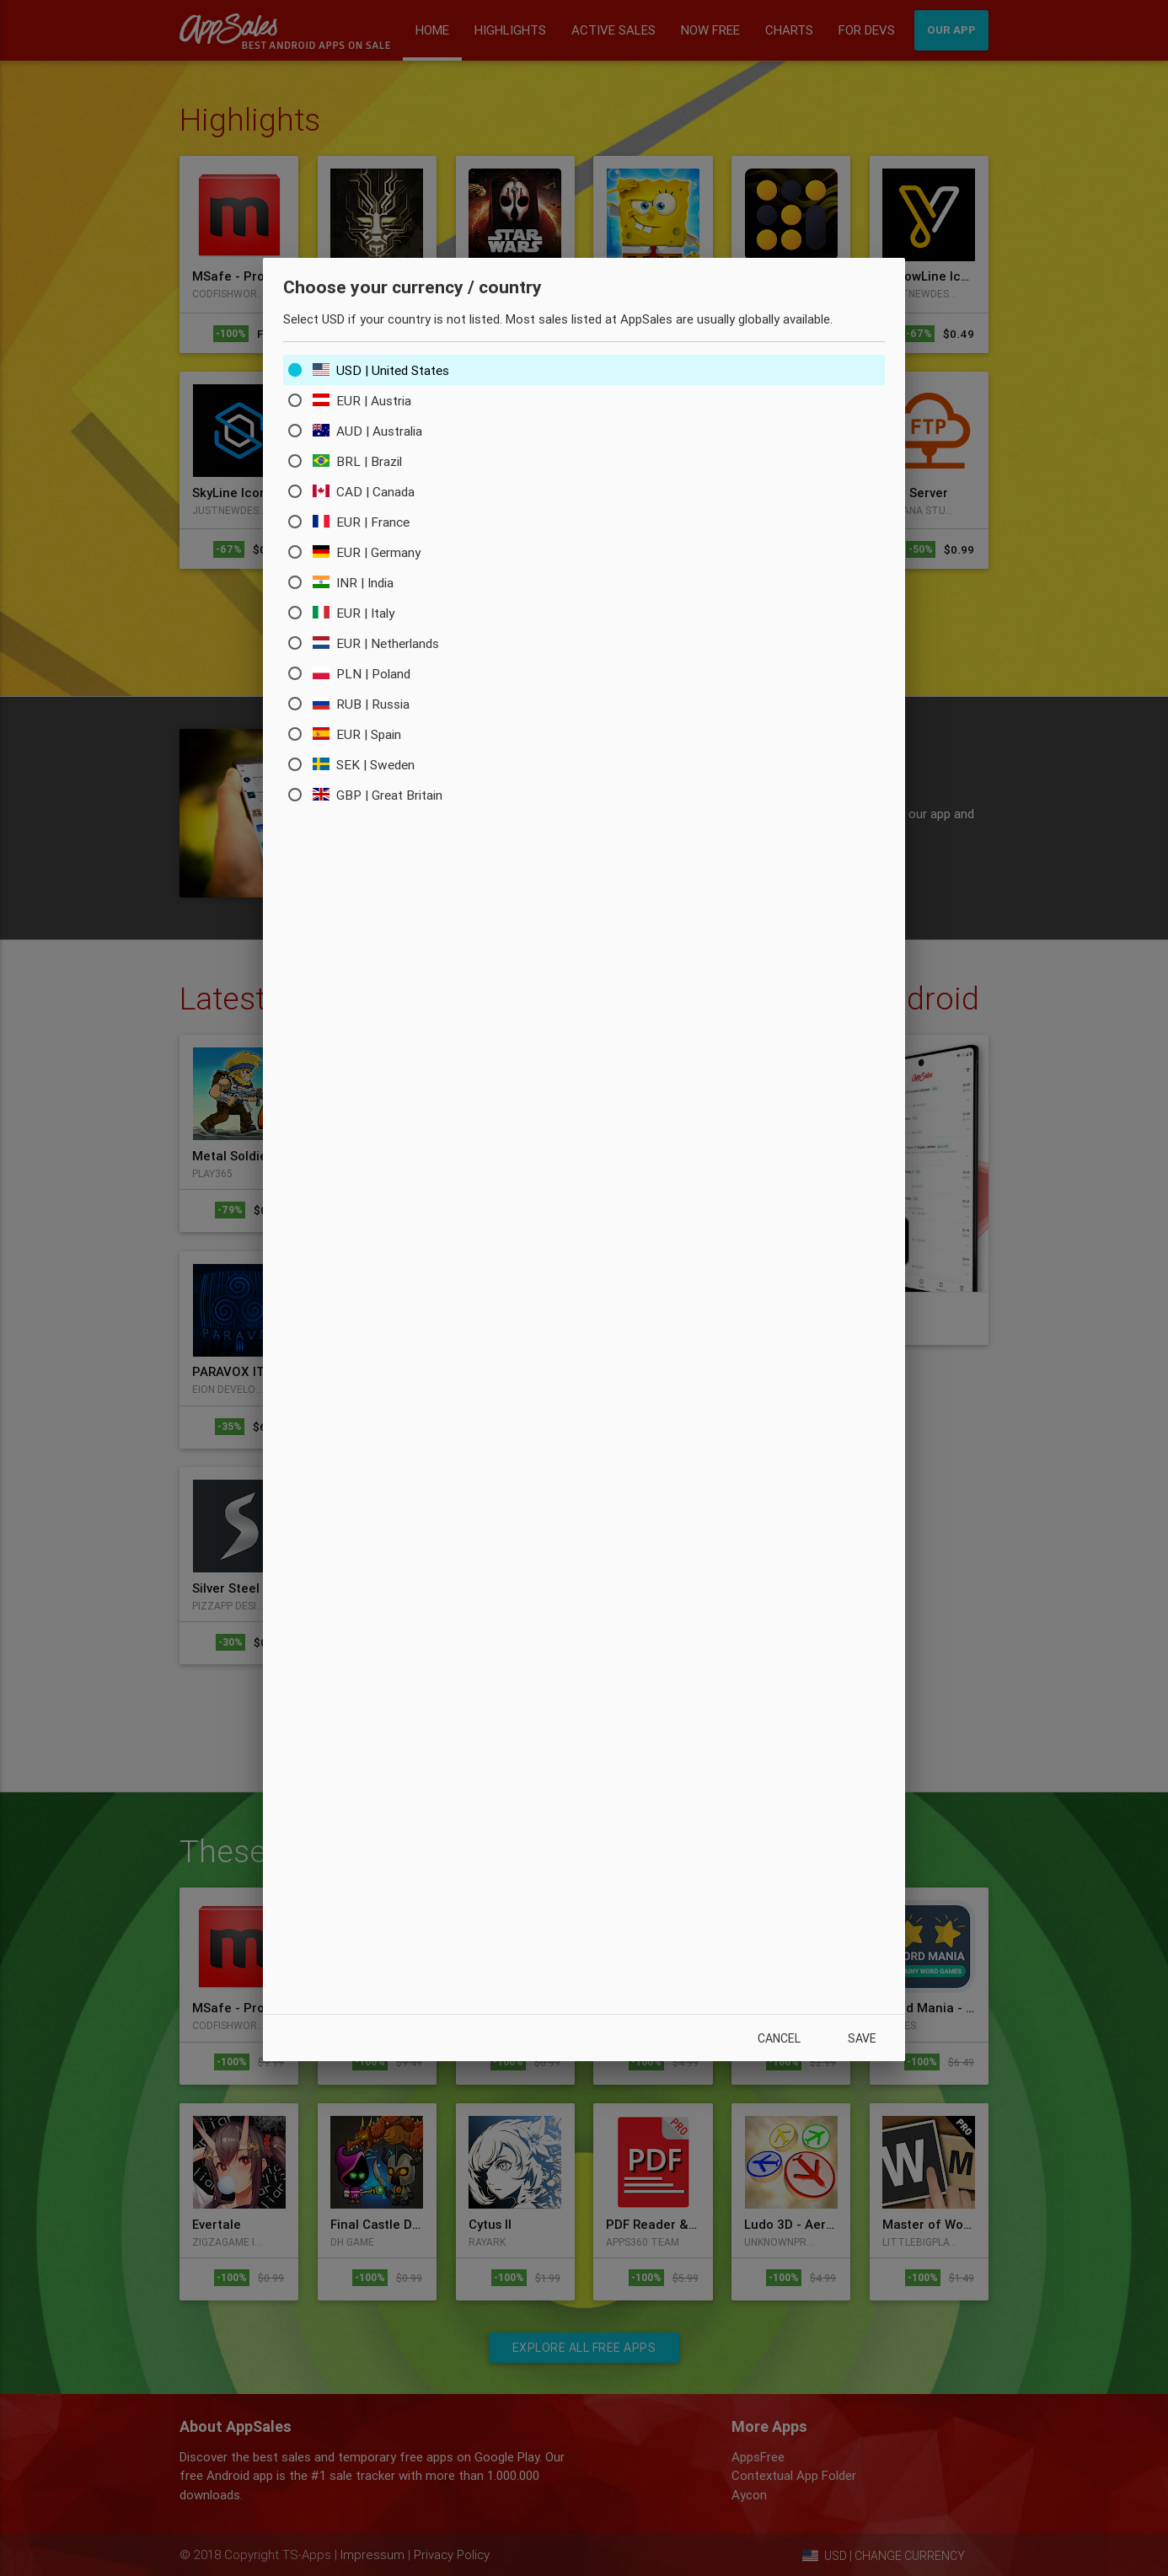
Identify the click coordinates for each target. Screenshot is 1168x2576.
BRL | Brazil (360, 462)
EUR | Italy (357, 613)
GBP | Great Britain (382, 795)
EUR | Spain (360, 735)
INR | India (357, 583)
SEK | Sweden (368, 765)
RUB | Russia (364, 704)
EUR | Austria (365, 401)
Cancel (770, 2038)
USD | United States (386, 370)
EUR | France (364, 522)
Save (859, 2038)
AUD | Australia (371, 431)
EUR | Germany (369, 553)
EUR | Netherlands (381, 644)
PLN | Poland (365, 674)
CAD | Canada (366, 492)
